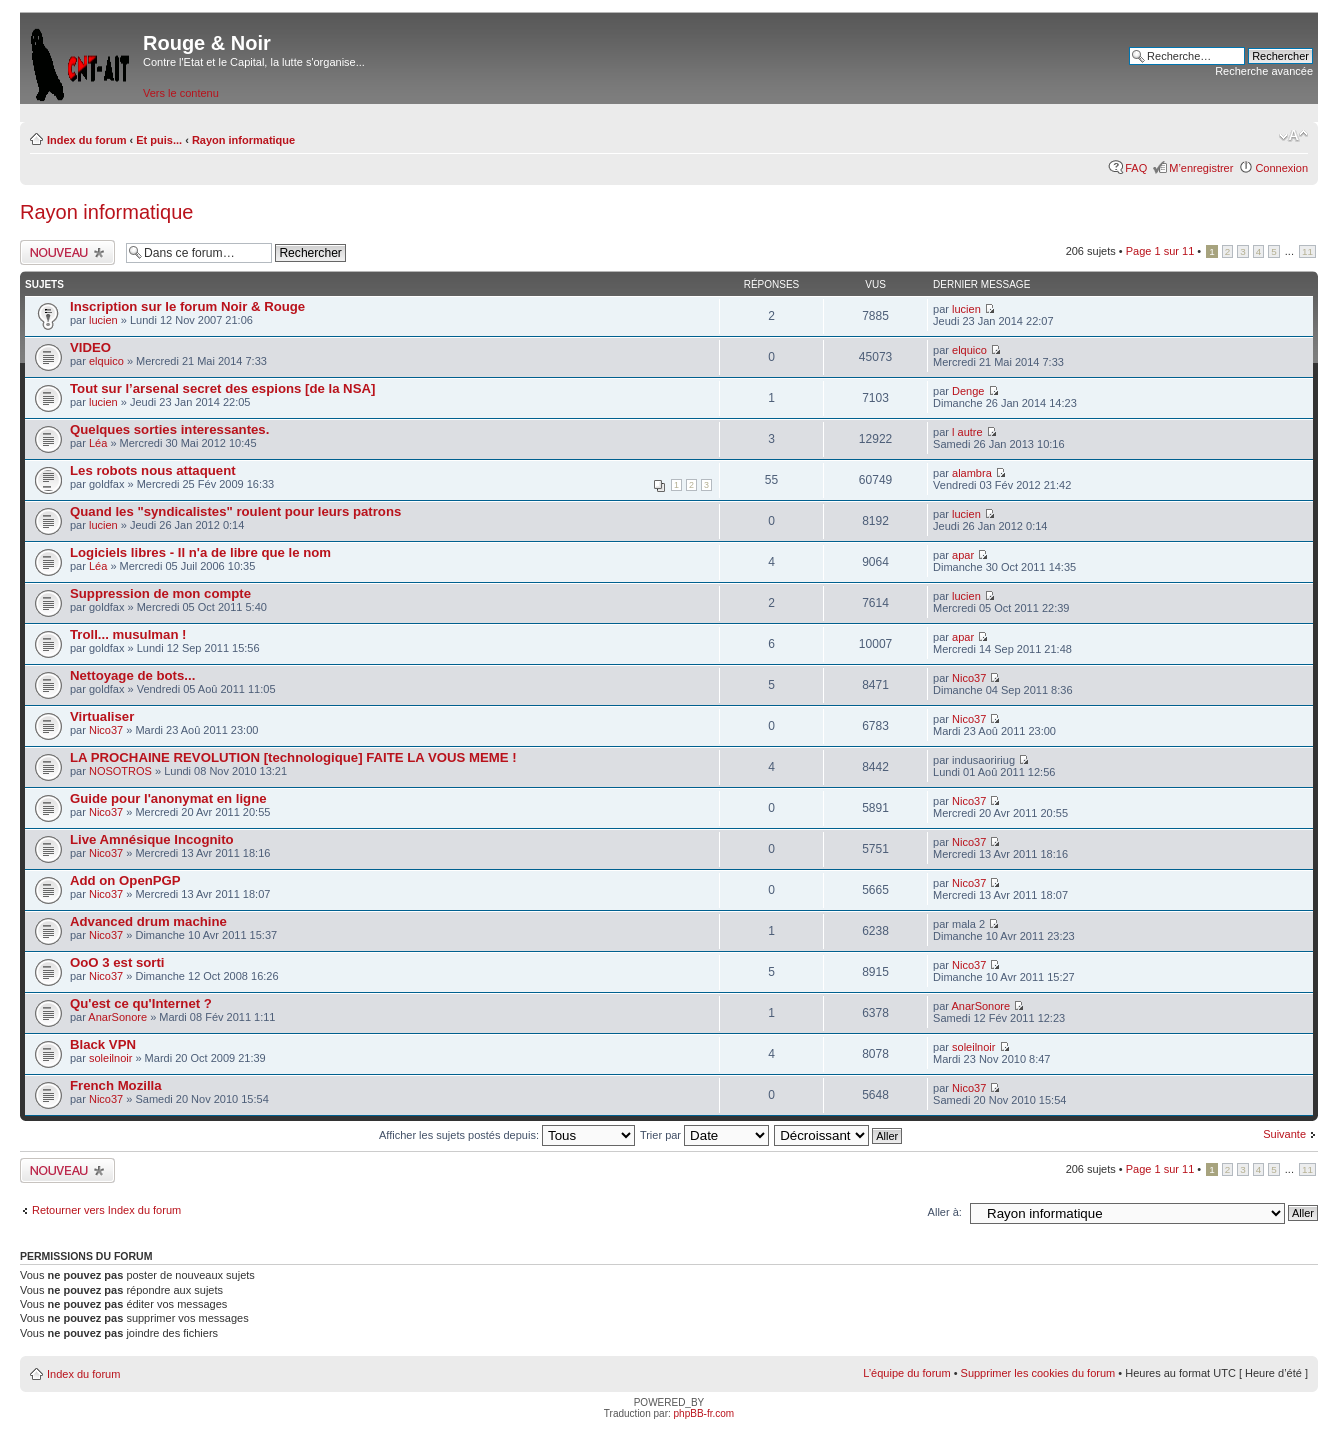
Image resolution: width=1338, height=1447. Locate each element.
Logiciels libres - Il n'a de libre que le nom (200, 552)
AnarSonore (117, 1017)
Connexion (1281, 168)
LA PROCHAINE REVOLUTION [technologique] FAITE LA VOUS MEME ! (293, 757)
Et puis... (159, 140)
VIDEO (90, 347)
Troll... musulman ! (128, 634)
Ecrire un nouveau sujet (68, 252)
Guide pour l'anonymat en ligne (168, 798)
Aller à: (945, 1212)
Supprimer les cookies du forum (1038, 1373)
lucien (103, 320)
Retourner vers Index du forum (106, 1210)
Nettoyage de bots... (132, 675)
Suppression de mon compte (160, 593)
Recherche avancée (1264, 71)
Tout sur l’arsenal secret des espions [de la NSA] (222, 388)
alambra (972, 473)
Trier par (704, 1135)
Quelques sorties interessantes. (169, 429)
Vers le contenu (181, 93)
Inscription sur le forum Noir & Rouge (187, 306)
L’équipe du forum (906, 1373)
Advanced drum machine (148, 921)
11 (1307, 251)
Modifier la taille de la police (1293, 136)
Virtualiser (102, 716)
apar (963, 555)
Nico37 (969, 678)
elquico (106, 361)
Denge (968, 391)
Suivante (1284, 1134)
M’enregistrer (1201, 168)
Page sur (1160, 251)
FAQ (1136, 168)
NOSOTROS (120, 771)
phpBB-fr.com (704, 1413)
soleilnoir (110, 1058)
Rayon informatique (243, 140)
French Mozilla (116, 1085)
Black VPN (103, 1044)
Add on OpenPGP (125, 880)
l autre (967, 432)
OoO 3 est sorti (117, 962)
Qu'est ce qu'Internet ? (141, 1003)
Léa (98, 443)
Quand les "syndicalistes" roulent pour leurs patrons (235, 511)
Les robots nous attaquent (153, 470)
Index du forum (86, 140)
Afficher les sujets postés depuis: (507, 1135)
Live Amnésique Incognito (152, 839)
